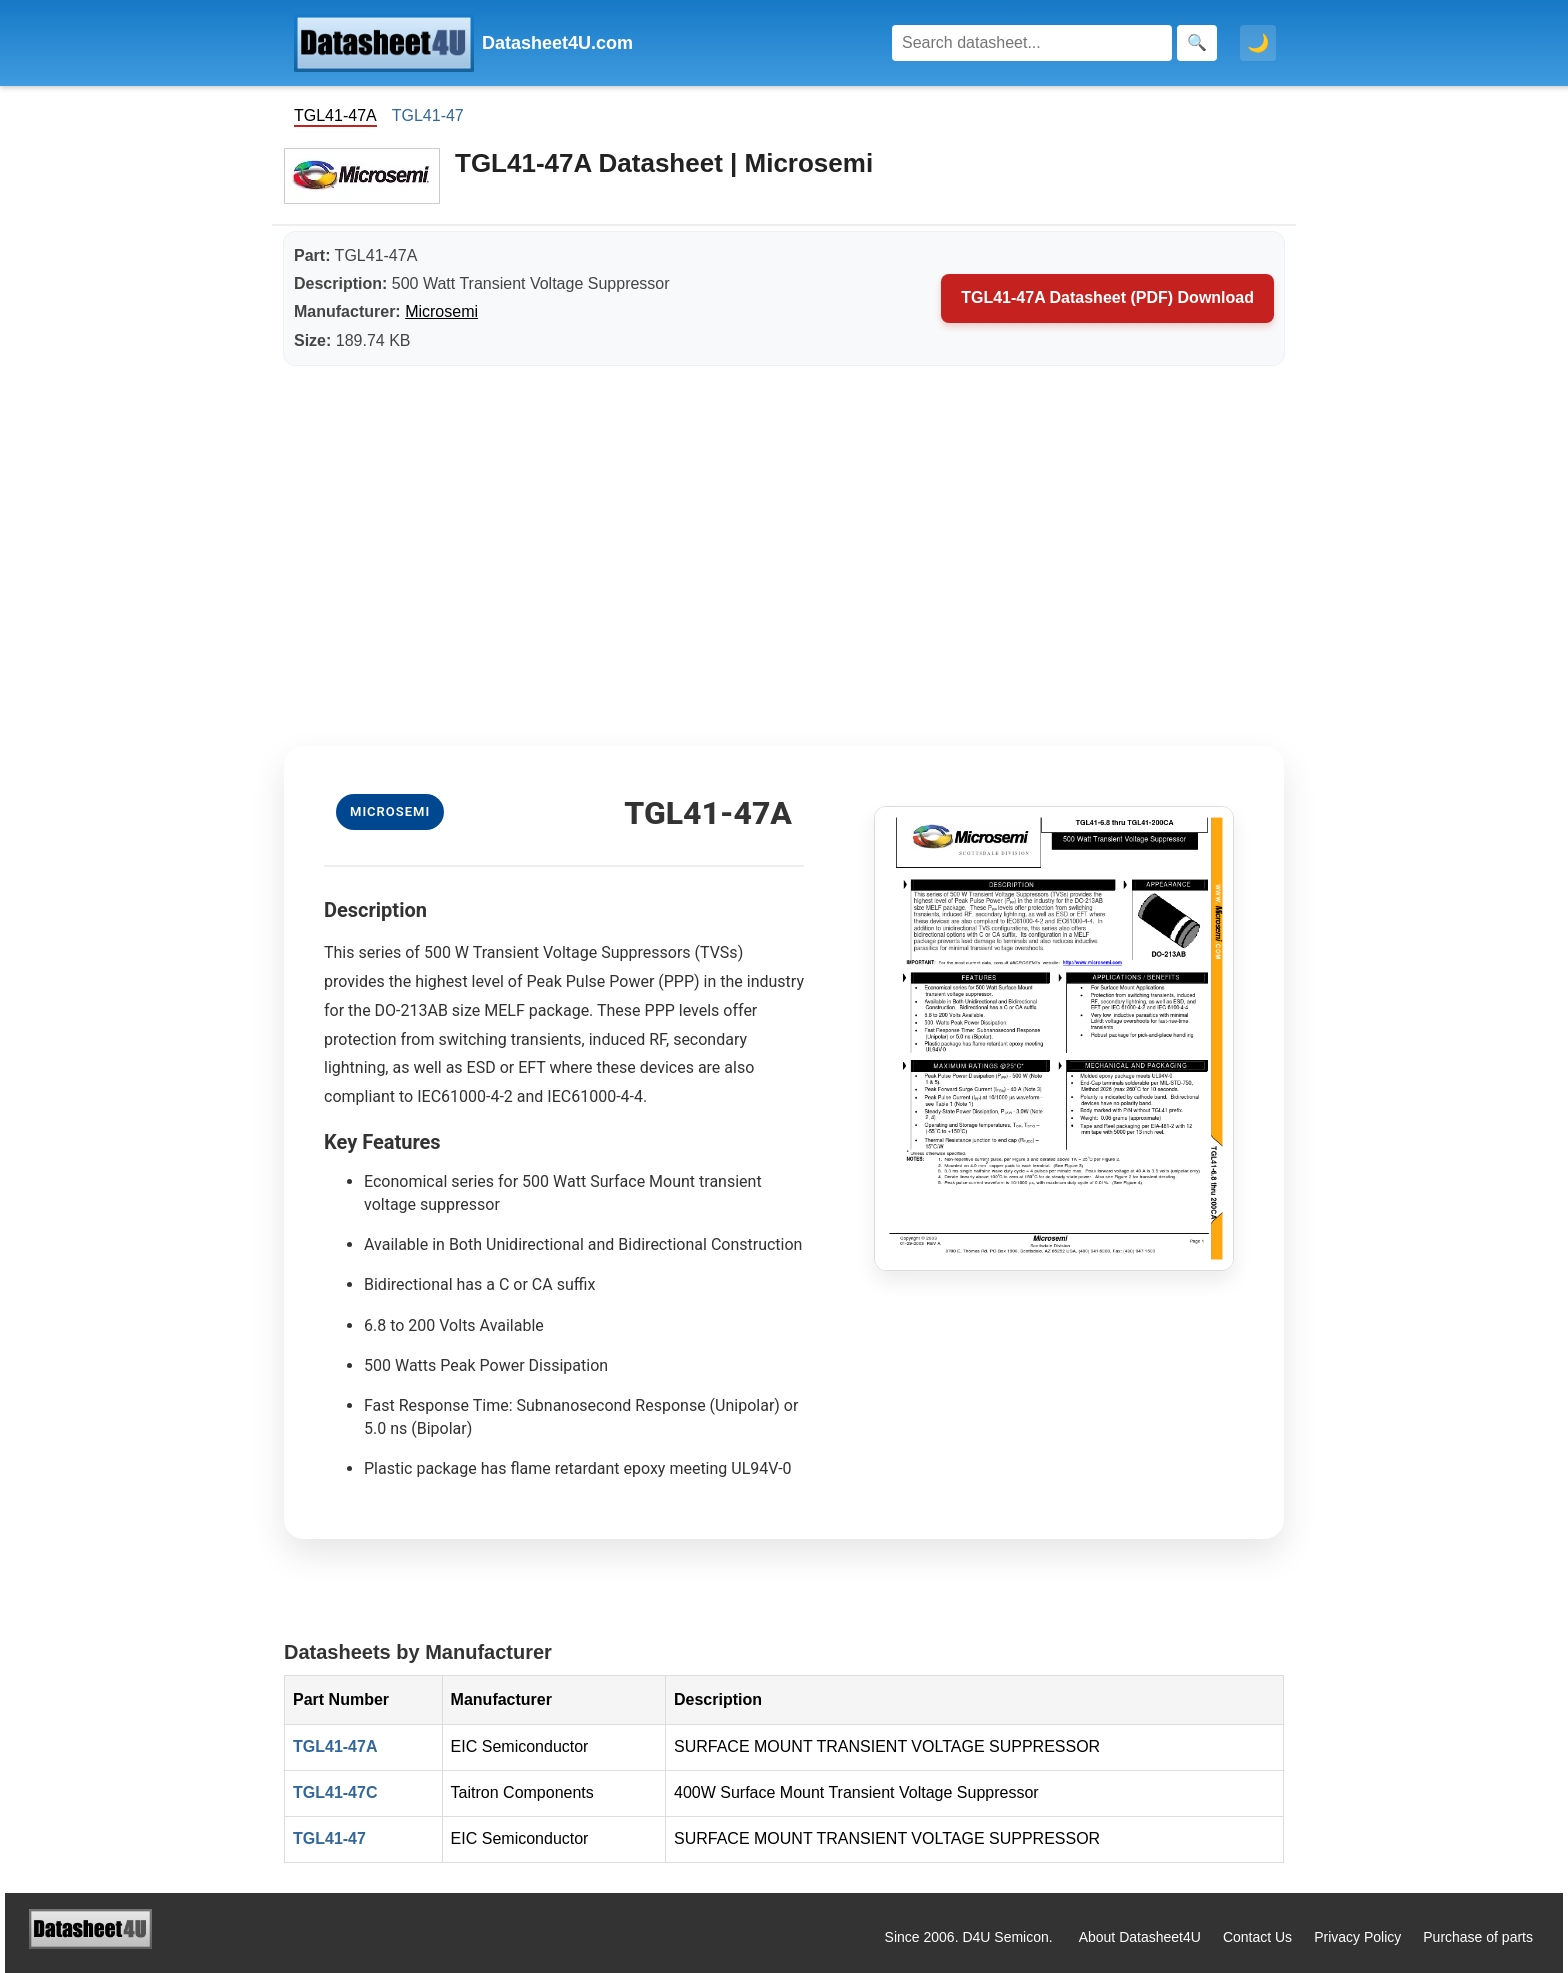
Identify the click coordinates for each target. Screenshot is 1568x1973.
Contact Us (1257, 1937)
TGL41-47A (335, 1746)
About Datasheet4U (1140, 1937)
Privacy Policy (1357, 1937)
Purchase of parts (1478, 1937)
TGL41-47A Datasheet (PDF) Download (1107, 297)
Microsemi (441, 311)
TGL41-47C (335, 1792)
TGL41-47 (428, 115)
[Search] (1032, 43)
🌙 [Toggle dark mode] (1258, 43)
